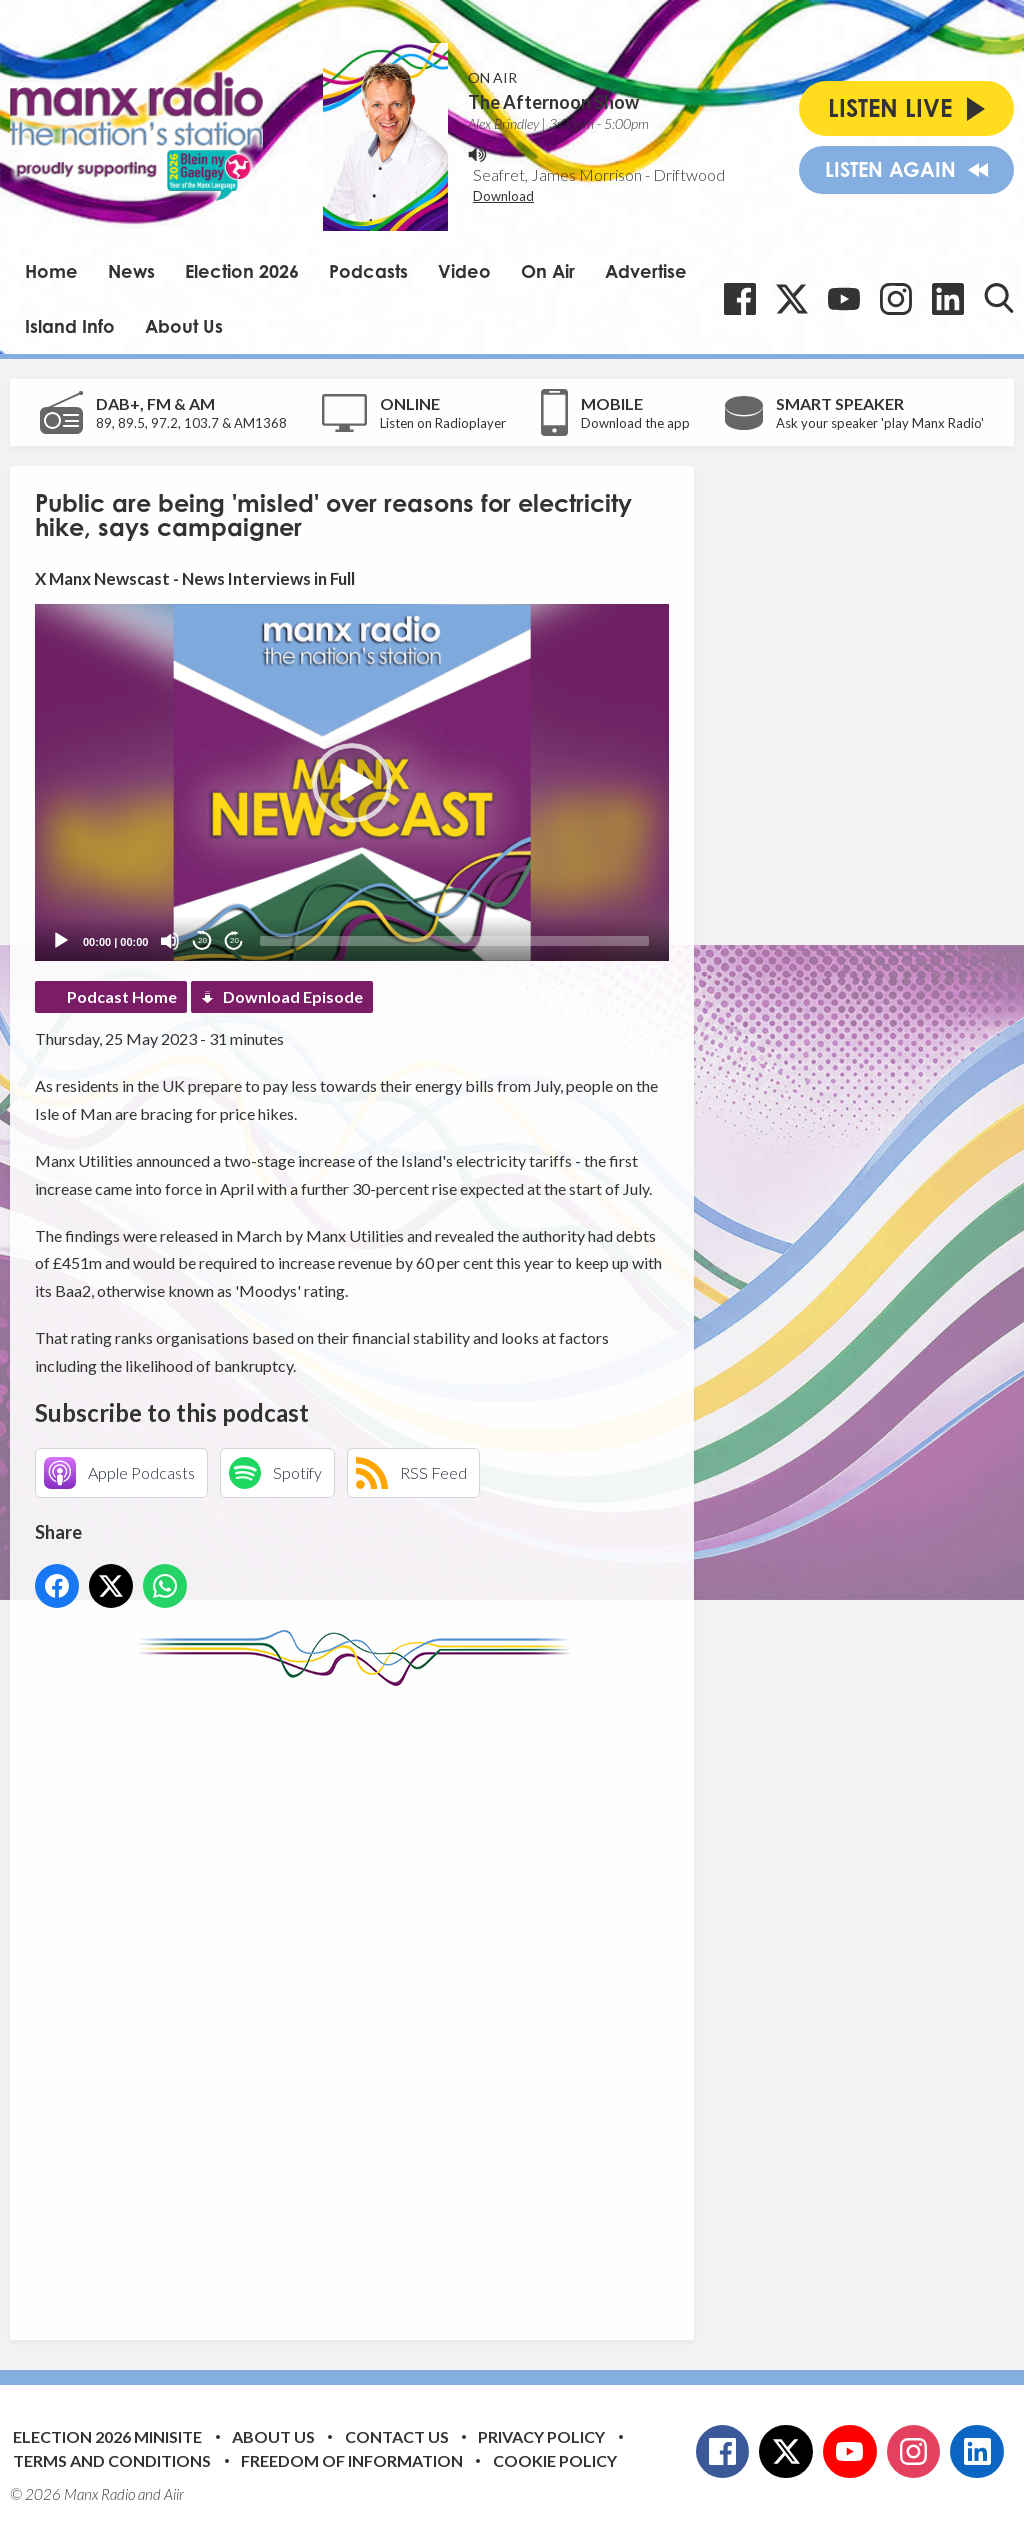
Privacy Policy (541, 2436)
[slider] (454, 941)
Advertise (646, 271)
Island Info (70, 326)
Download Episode (293, 996)
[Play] (61, 941)
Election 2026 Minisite (107, 2436)
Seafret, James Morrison (557, 174)
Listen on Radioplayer (443, 423)
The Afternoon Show (553, 102)
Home (51, 271)
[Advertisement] (410, 1998)
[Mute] (170, 941)
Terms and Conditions (112, 2460)
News (131, 271)
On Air (548, 271)
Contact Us (397, 2436)
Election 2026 (242, 271)
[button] (352, 783)
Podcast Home (122, 996)
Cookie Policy (555, 2460)
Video (464, 271)
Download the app (635, 423)
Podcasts (368, 271)
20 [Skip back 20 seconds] (202, 940)
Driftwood (689, 174)
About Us (184, 326)
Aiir (174, 2494)
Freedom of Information (352, 2460)
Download (503, 196)
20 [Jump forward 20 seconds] (234, 940)
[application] (352, 782)
